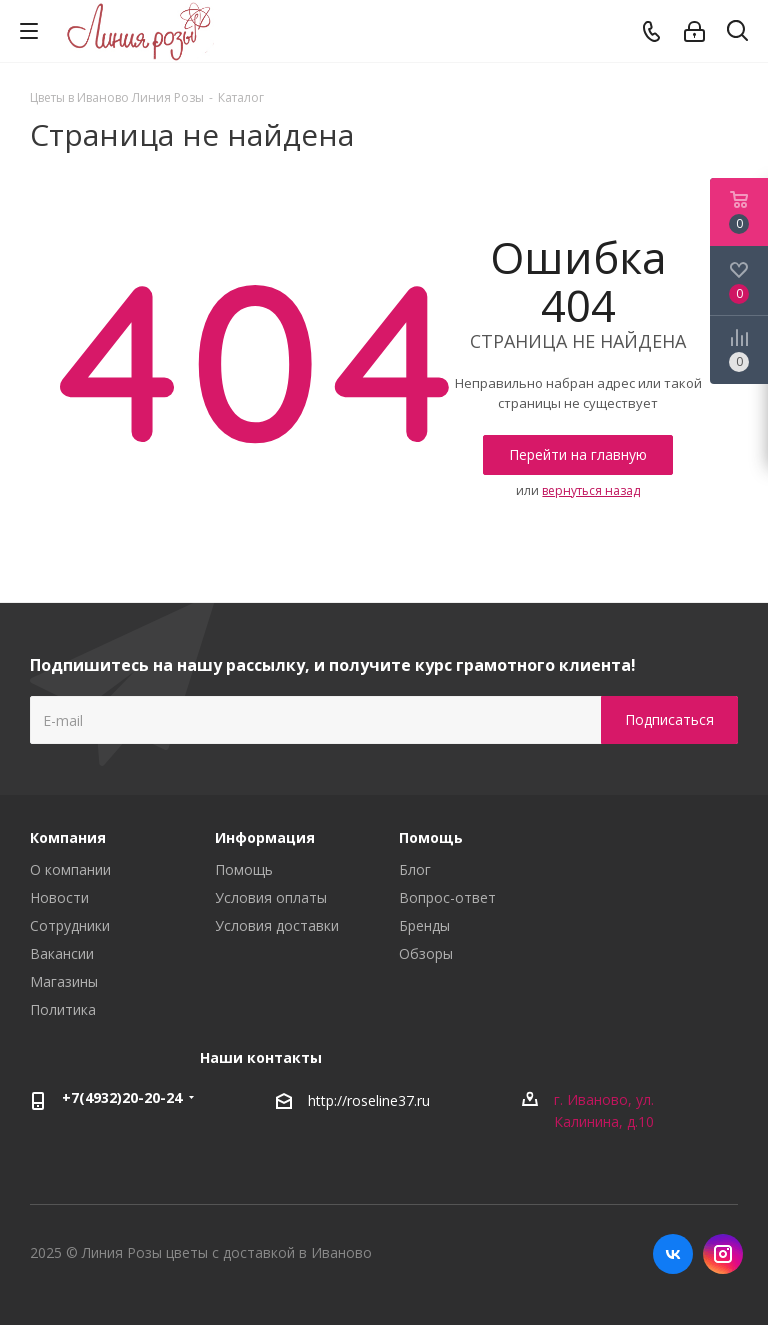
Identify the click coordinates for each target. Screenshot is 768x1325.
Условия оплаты (271, 897)
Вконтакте (673, 1254)
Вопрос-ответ (447, 897)
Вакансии (62, 953)
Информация (265, 837)
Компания (68, 837)
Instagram (723, 1254)
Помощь (244, 869)
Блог (415, 869)
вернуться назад (591, 490)
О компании (70, 869)
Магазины (64, 981)
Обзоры (426, 953)
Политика (63, 1009)
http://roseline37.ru (369, 1100)
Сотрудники (70, 925)
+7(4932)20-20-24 (122, 1097)
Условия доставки (277, 925)
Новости (59, 897)
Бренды (424, 925)
